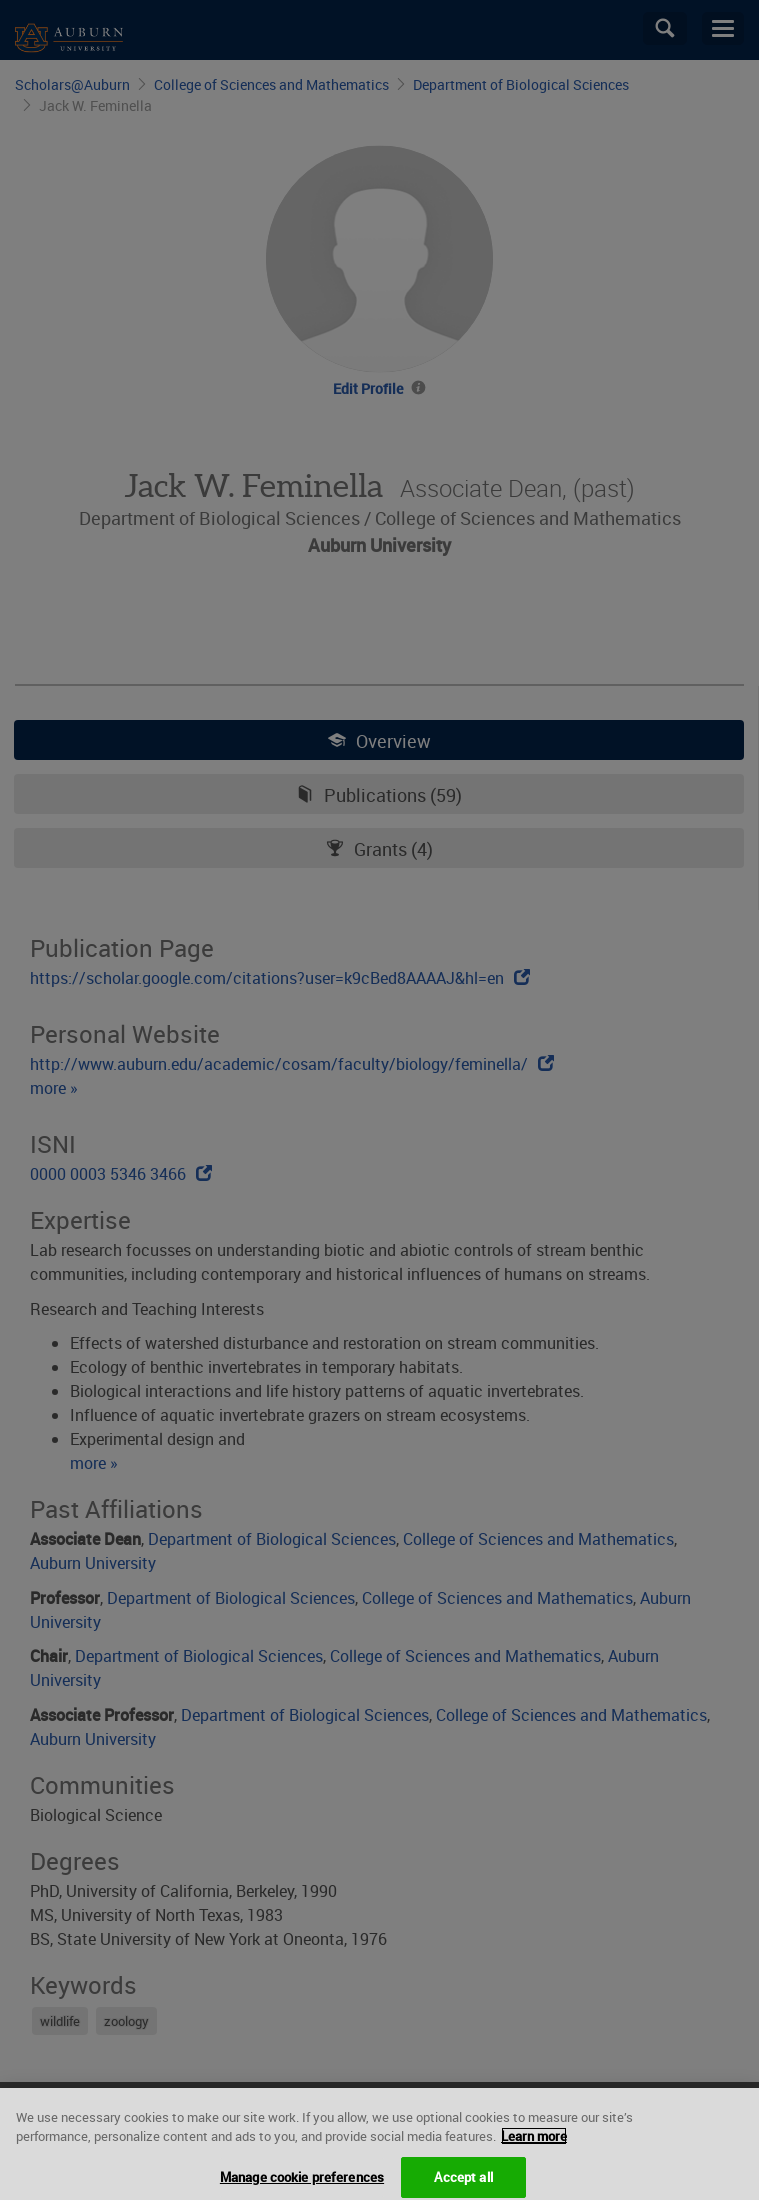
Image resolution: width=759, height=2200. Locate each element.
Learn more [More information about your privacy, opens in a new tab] (534, 2145)
